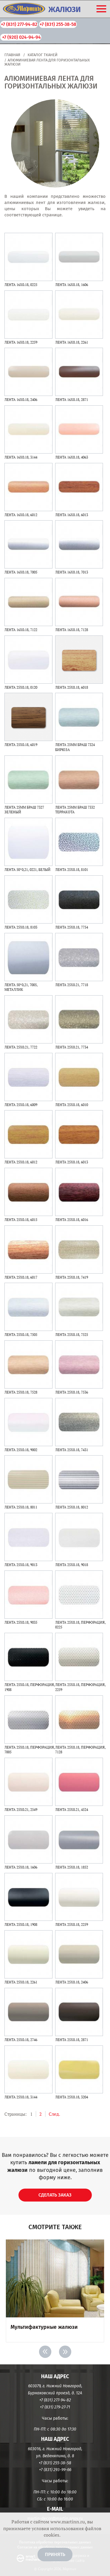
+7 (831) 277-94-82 (19, 24)
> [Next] (65, 2351)
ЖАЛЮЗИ (64, 9)
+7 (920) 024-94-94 (21, 37)
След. (54, 2114)
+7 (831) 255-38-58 (58, 24)
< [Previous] (45, 2351)
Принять (55, 2554)
